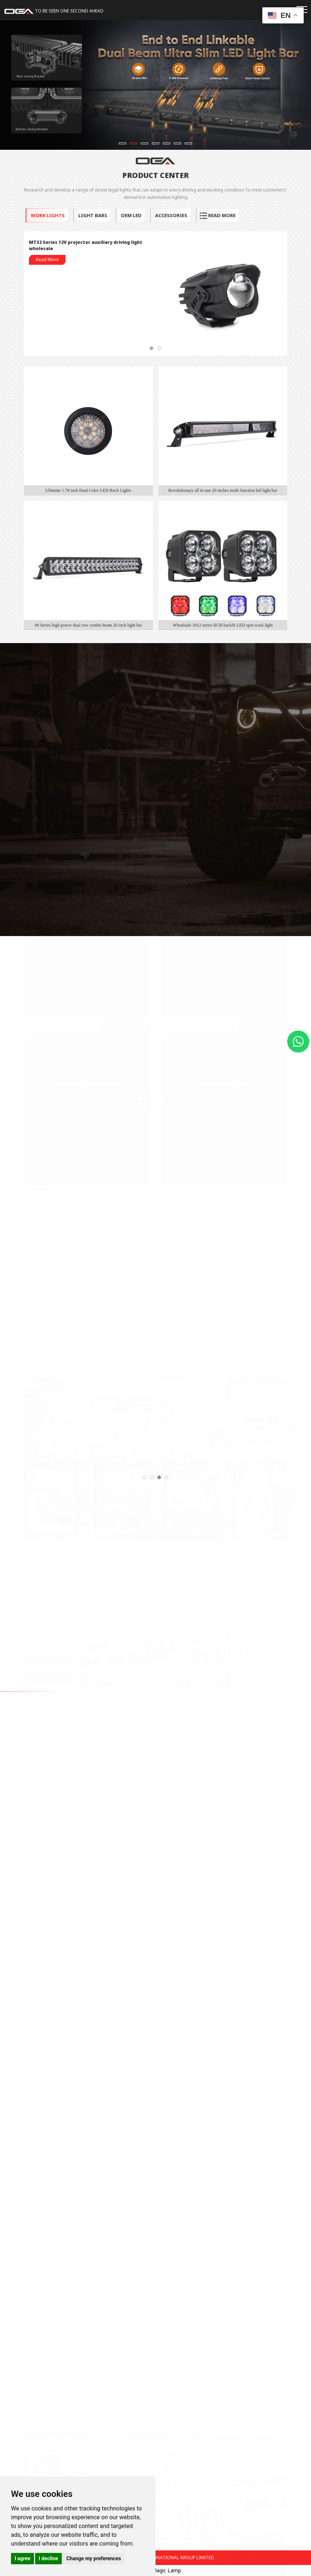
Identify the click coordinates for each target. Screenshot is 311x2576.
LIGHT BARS (92, 215)
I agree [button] (22, 2558)
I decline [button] (48, 2558)
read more (218, 215)
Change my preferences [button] (93, 2558)
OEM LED (131, 215)
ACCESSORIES (170, 215)
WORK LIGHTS (47, 215)
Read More (47, 259)
